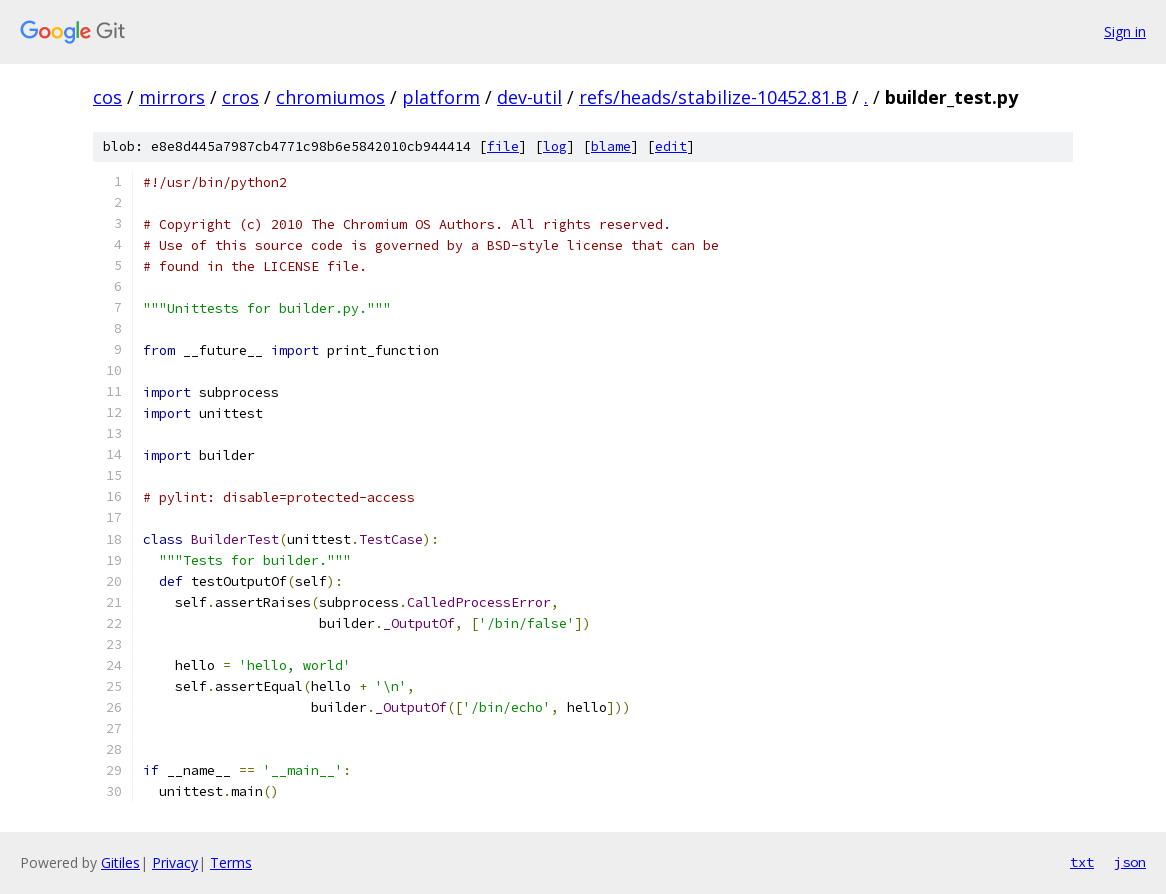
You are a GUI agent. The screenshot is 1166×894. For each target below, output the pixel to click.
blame (611, 146)
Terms (231, 862)
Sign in (1125, 31)
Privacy (175, 862)
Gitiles (120, 862)
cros (240, 97)
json (1130, 862)
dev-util (529, 97)
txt (1082, 862)
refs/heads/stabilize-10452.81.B (713, 97)
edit (671, 146)
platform (441, 97)
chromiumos (330, 97)
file (503, 146)
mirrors (172, 97)
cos (107, 97)
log (555, 146)
